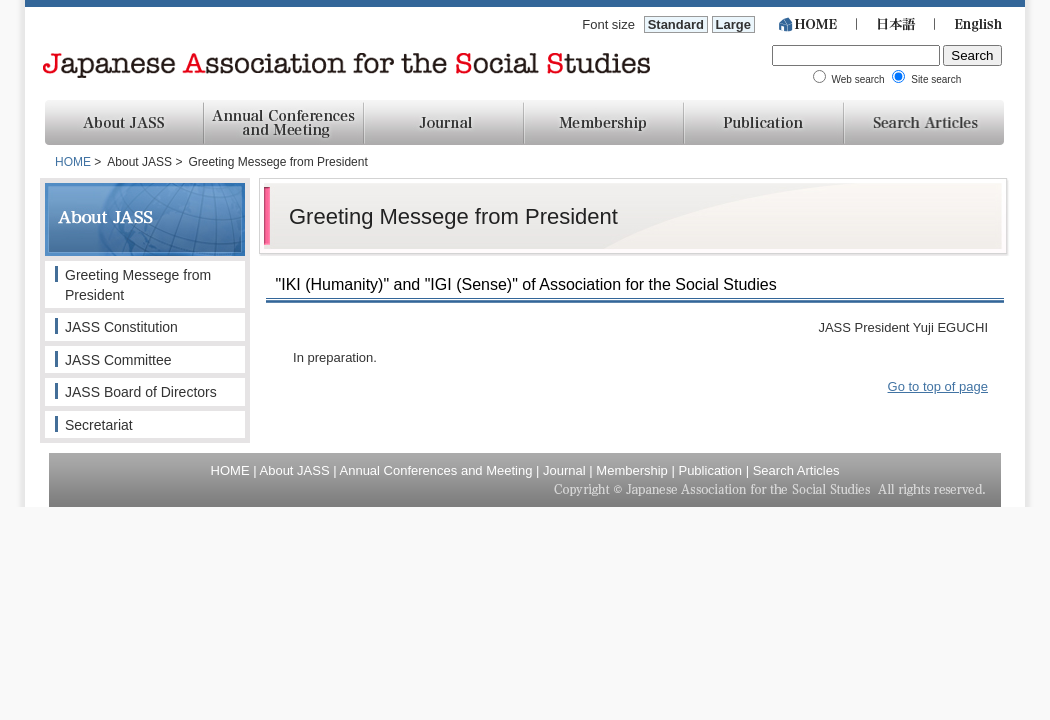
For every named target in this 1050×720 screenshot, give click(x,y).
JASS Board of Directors (141, 392)
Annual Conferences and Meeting (436, 470)
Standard (676, 24)
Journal (564, 470)
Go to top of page (938, 386)
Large (733, 24)
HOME (73, 162)
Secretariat (99, 425)
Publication (710, 470)
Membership (632, 470)
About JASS (295, 470)
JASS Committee (118, 360)
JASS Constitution (121, 327)
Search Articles (796, 470)
